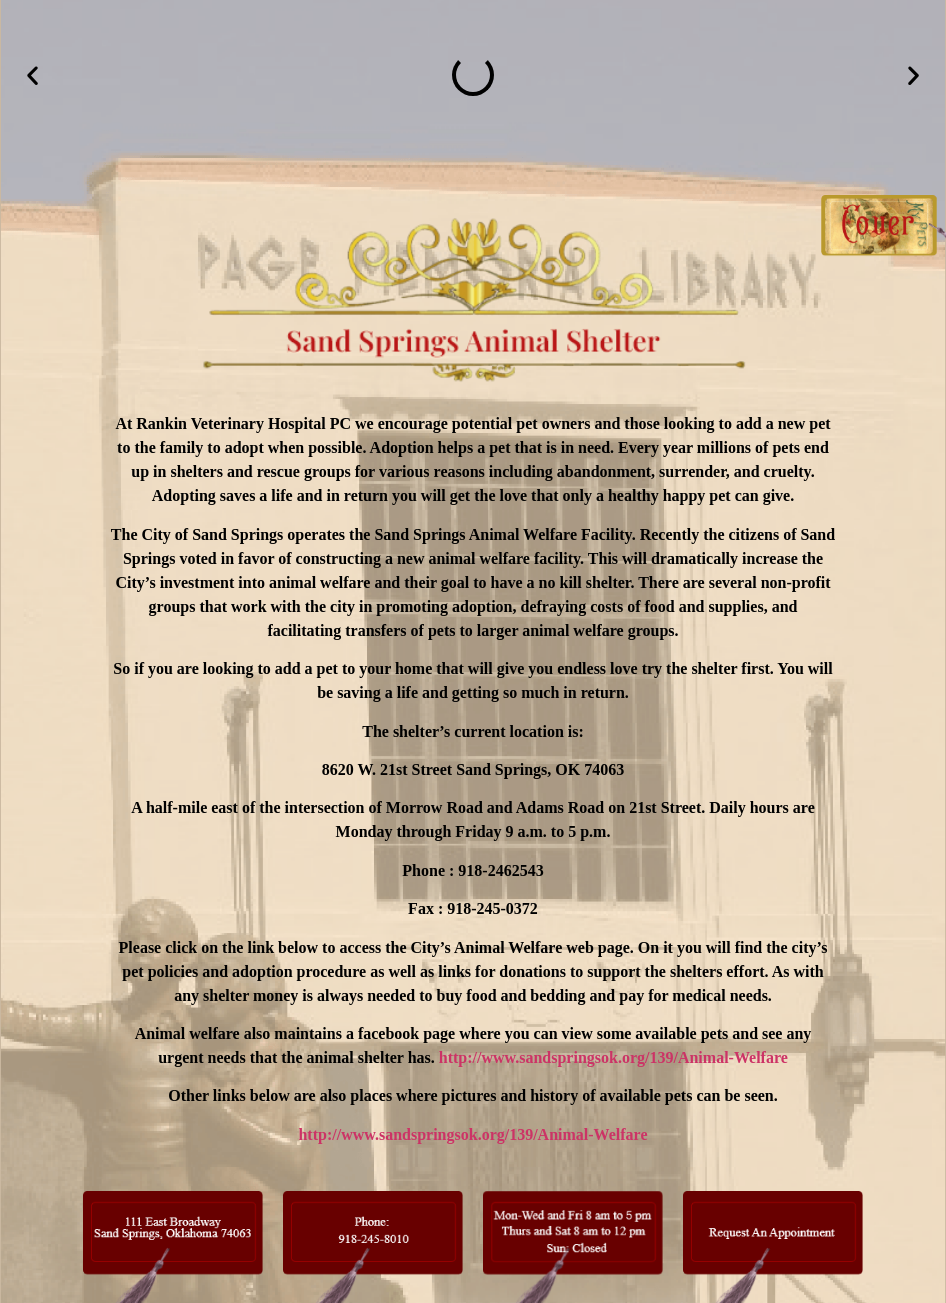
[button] (32, 75)
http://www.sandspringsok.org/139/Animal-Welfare (613, 1057)
